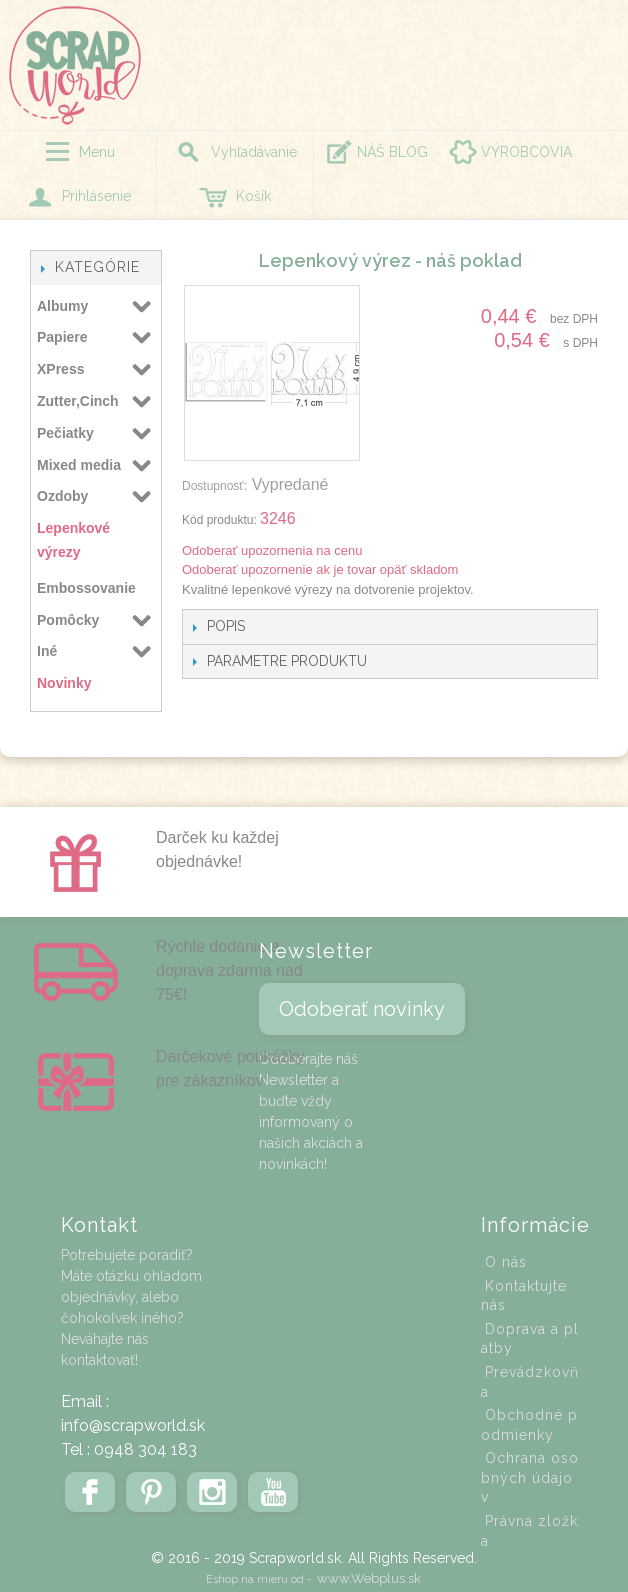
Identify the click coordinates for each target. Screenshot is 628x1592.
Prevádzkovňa (530, 1382)
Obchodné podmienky (529, 1425)
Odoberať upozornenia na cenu (272, 550)
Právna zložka (529, 1531)
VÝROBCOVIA (526, 152)
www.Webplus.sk (369, 1578)
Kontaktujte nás (524, 1296)
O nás (506, 1262)
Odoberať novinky (362, 1009)
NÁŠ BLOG (392, 152)
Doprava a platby (530, 1339)
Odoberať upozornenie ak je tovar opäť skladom (320, 569)
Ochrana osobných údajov (530, 1477)
